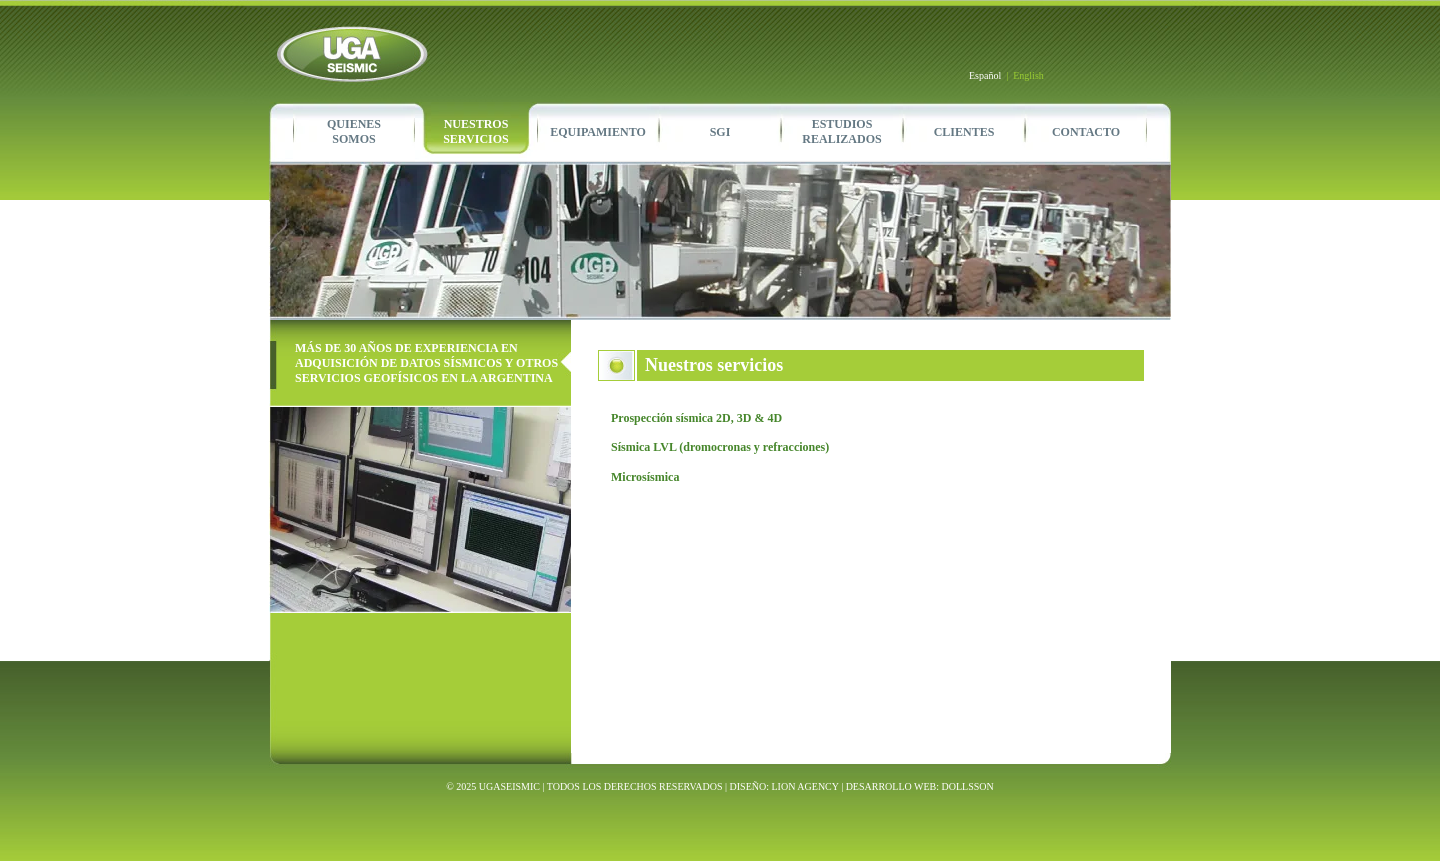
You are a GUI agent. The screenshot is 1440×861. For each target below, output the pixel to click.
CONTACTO (1086, 132)
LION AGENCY (805, 786)
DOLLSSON (968, 786)
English (1028, 75)
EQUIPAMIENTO (598, 132)
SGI (720, 132)
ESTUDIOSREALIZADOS (841, 131)
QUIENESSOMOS (354, 131)
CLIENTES (964, 132)
